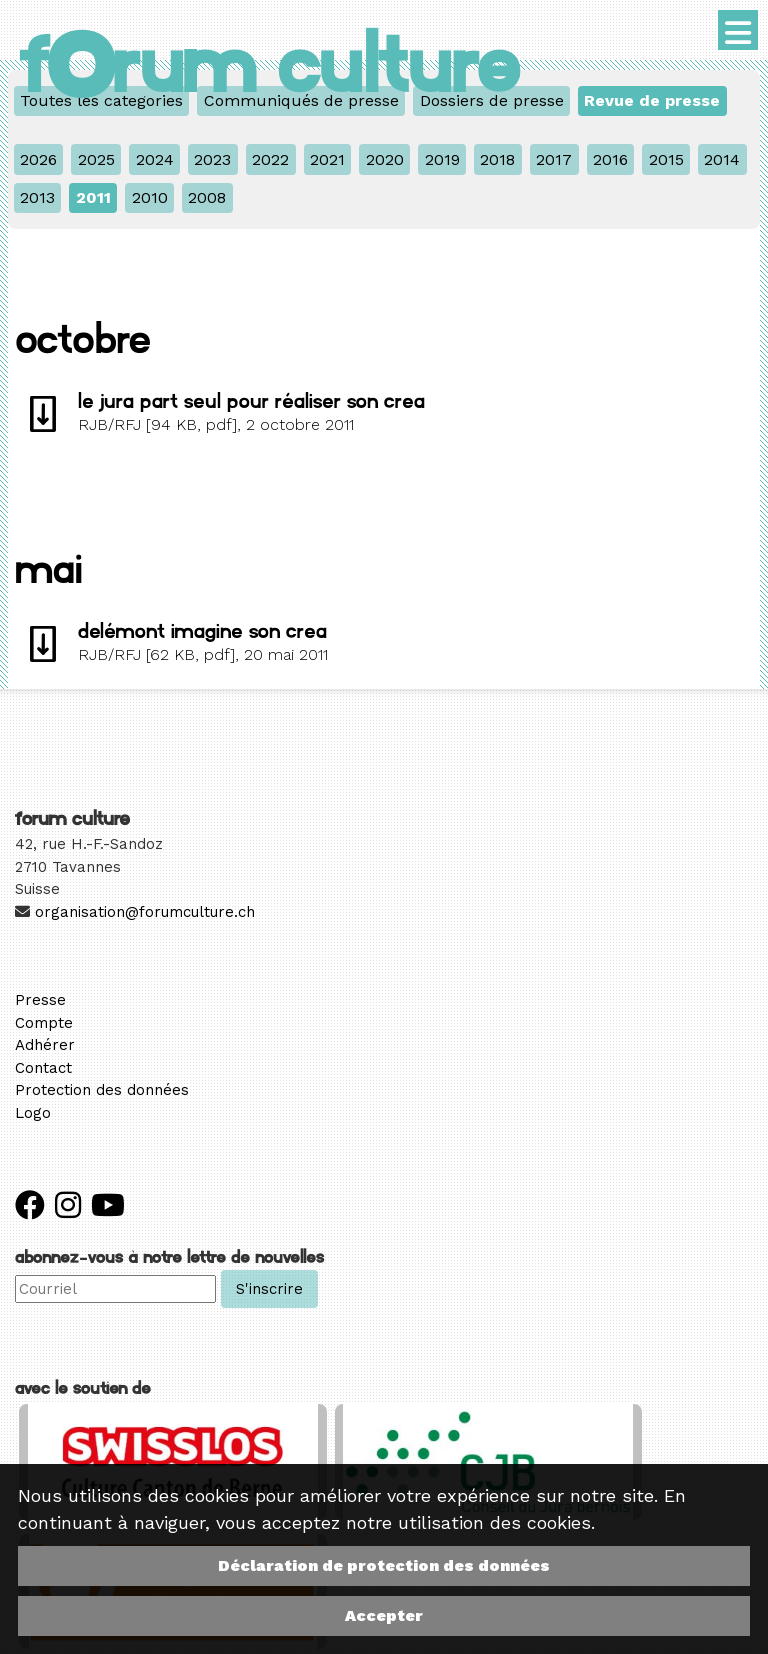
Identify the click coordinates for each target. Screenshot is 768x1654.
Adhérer (45, 1045)
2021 (327, 159)
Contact (43, 1068)
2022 (270, 159)
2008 (207, 197)
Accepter (384, 1615)
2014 (722, 159)
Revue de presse (652, 100)
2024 (155, 159)
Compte (44, 1023)
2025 (96, 159)
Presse (40, 1000)
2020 (385, 159)
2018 (497, 159)
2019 (442, 159)
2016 (610, 159)
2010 (150, 197)
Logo (33, 1113)
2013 (37, 197)
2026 (38, 159)
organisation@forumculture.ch (145, 912)
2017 (554, 159)
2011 (93, 197)
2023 (212, 159)
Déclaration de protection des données (384, 1565)
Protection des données (102, 1090)
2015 (666, 159)
